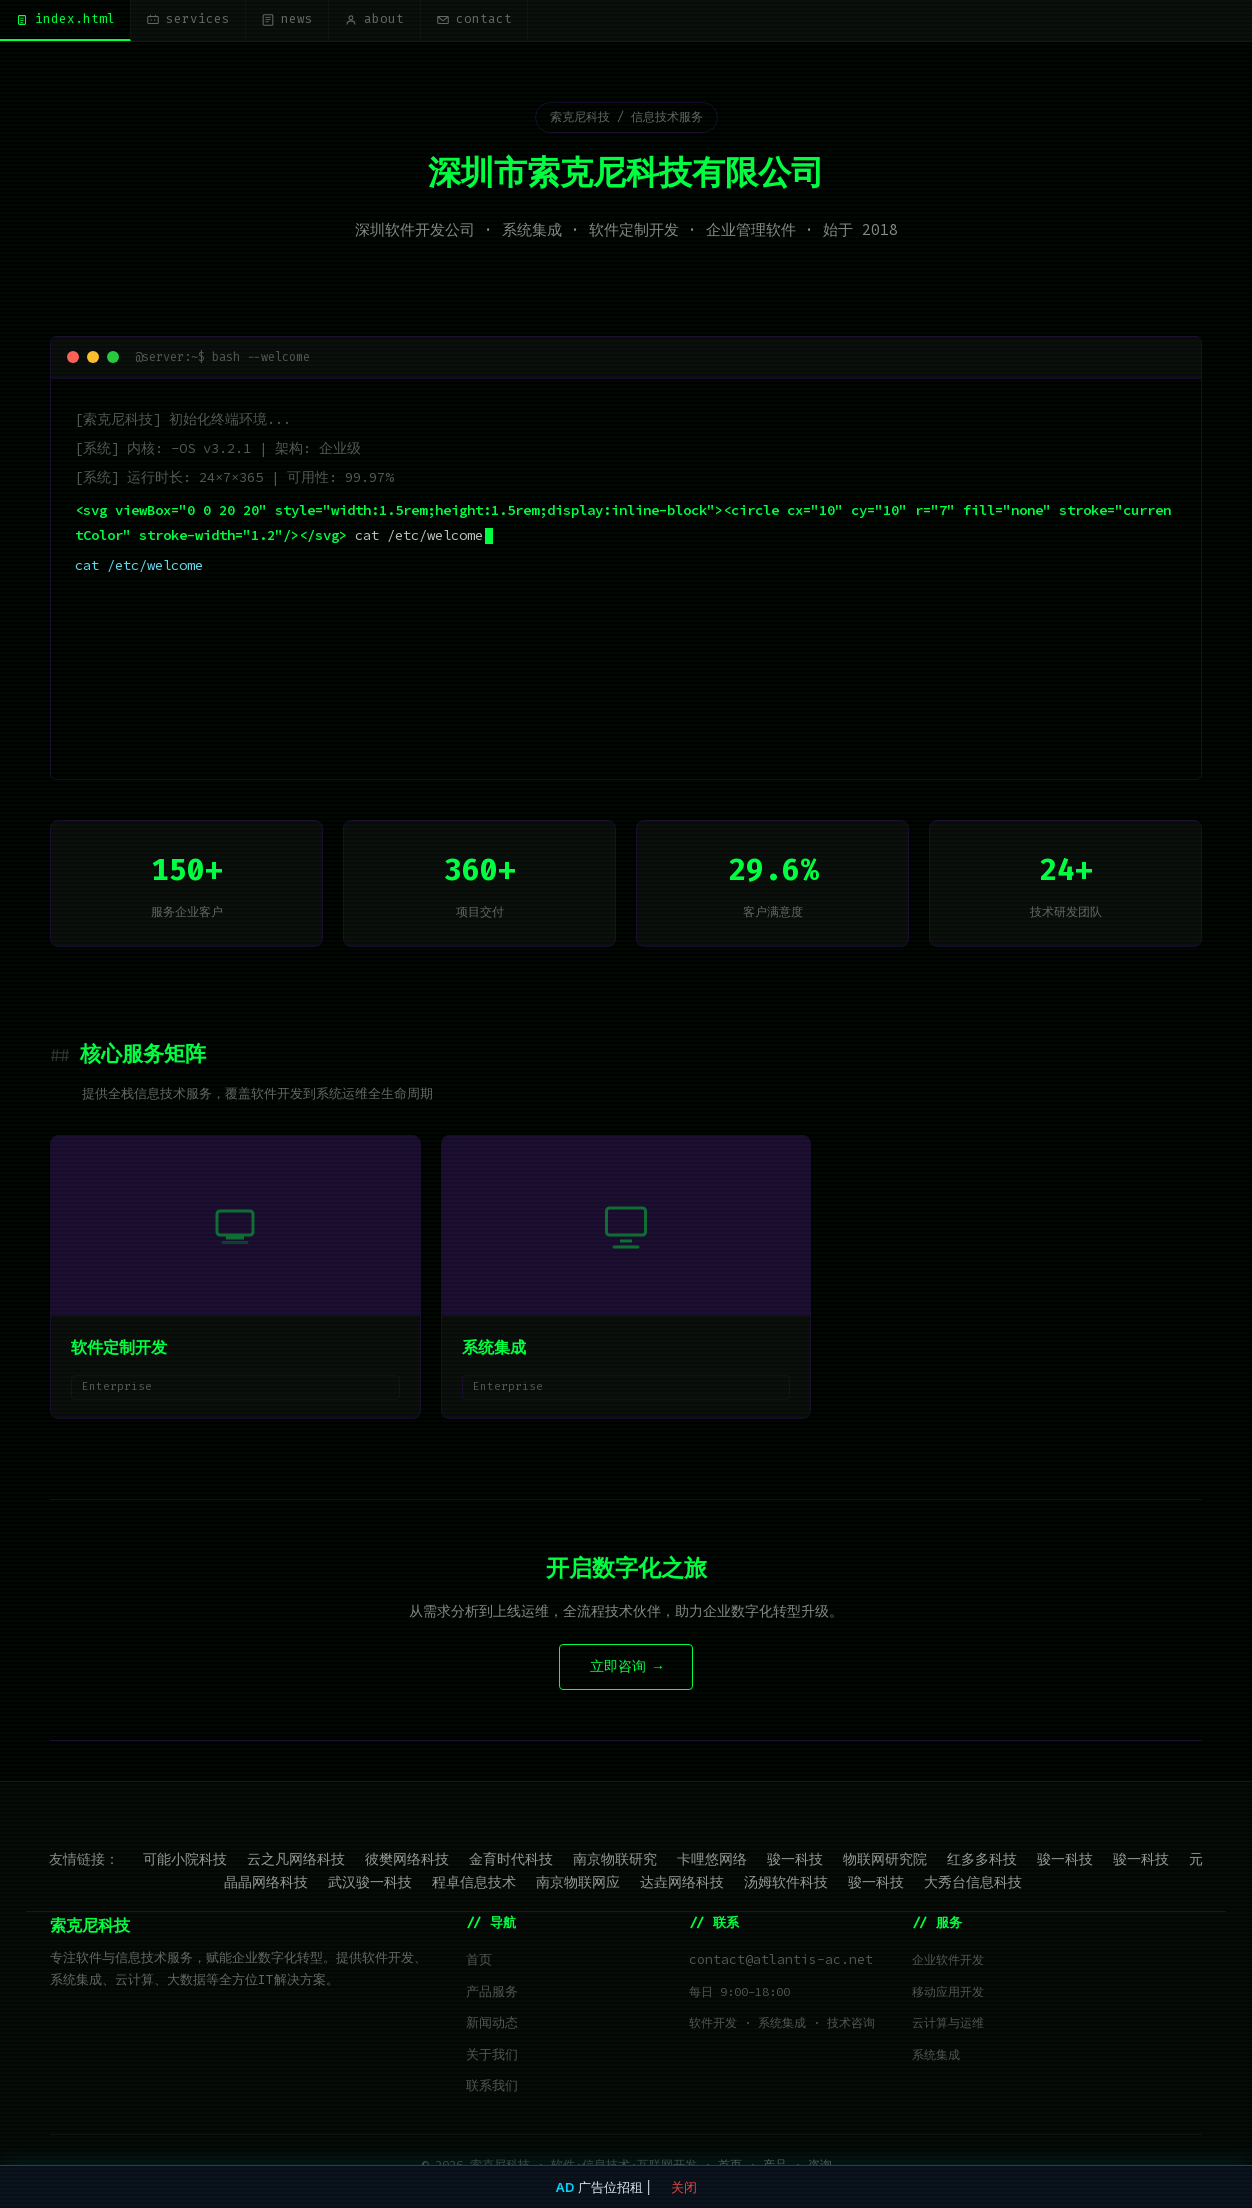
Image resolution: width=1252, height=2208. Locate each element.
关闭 (684, 2187)
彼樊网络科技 (407, 1861)
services (197, 20)
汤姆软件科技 (786, 1885)
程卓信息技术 (474, 1885)
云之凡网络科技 (296, 1861)
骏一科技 (795, 1861)
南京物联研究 (615, 1861)
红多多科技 (982, 1861)
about (395, 20)
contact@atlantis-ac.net (781, 1962)
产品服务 (492, 1994)
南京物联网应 (578, 1885)
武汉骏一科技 (370, 1885)
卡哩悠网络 (712, 1861)
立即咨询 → (626, 1669)
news (302, 20)
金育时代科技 (511, 1861)
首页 (479, 1962)
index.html (68, 20)
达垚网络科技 (682, 1885)
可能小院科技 (185, 1861)
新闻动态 (492, 2025)
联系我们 (492, 2088)
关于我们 (492, 2057)
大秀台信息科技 (973, 1885)
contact (500, 20)
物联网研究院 (885, 1861)
